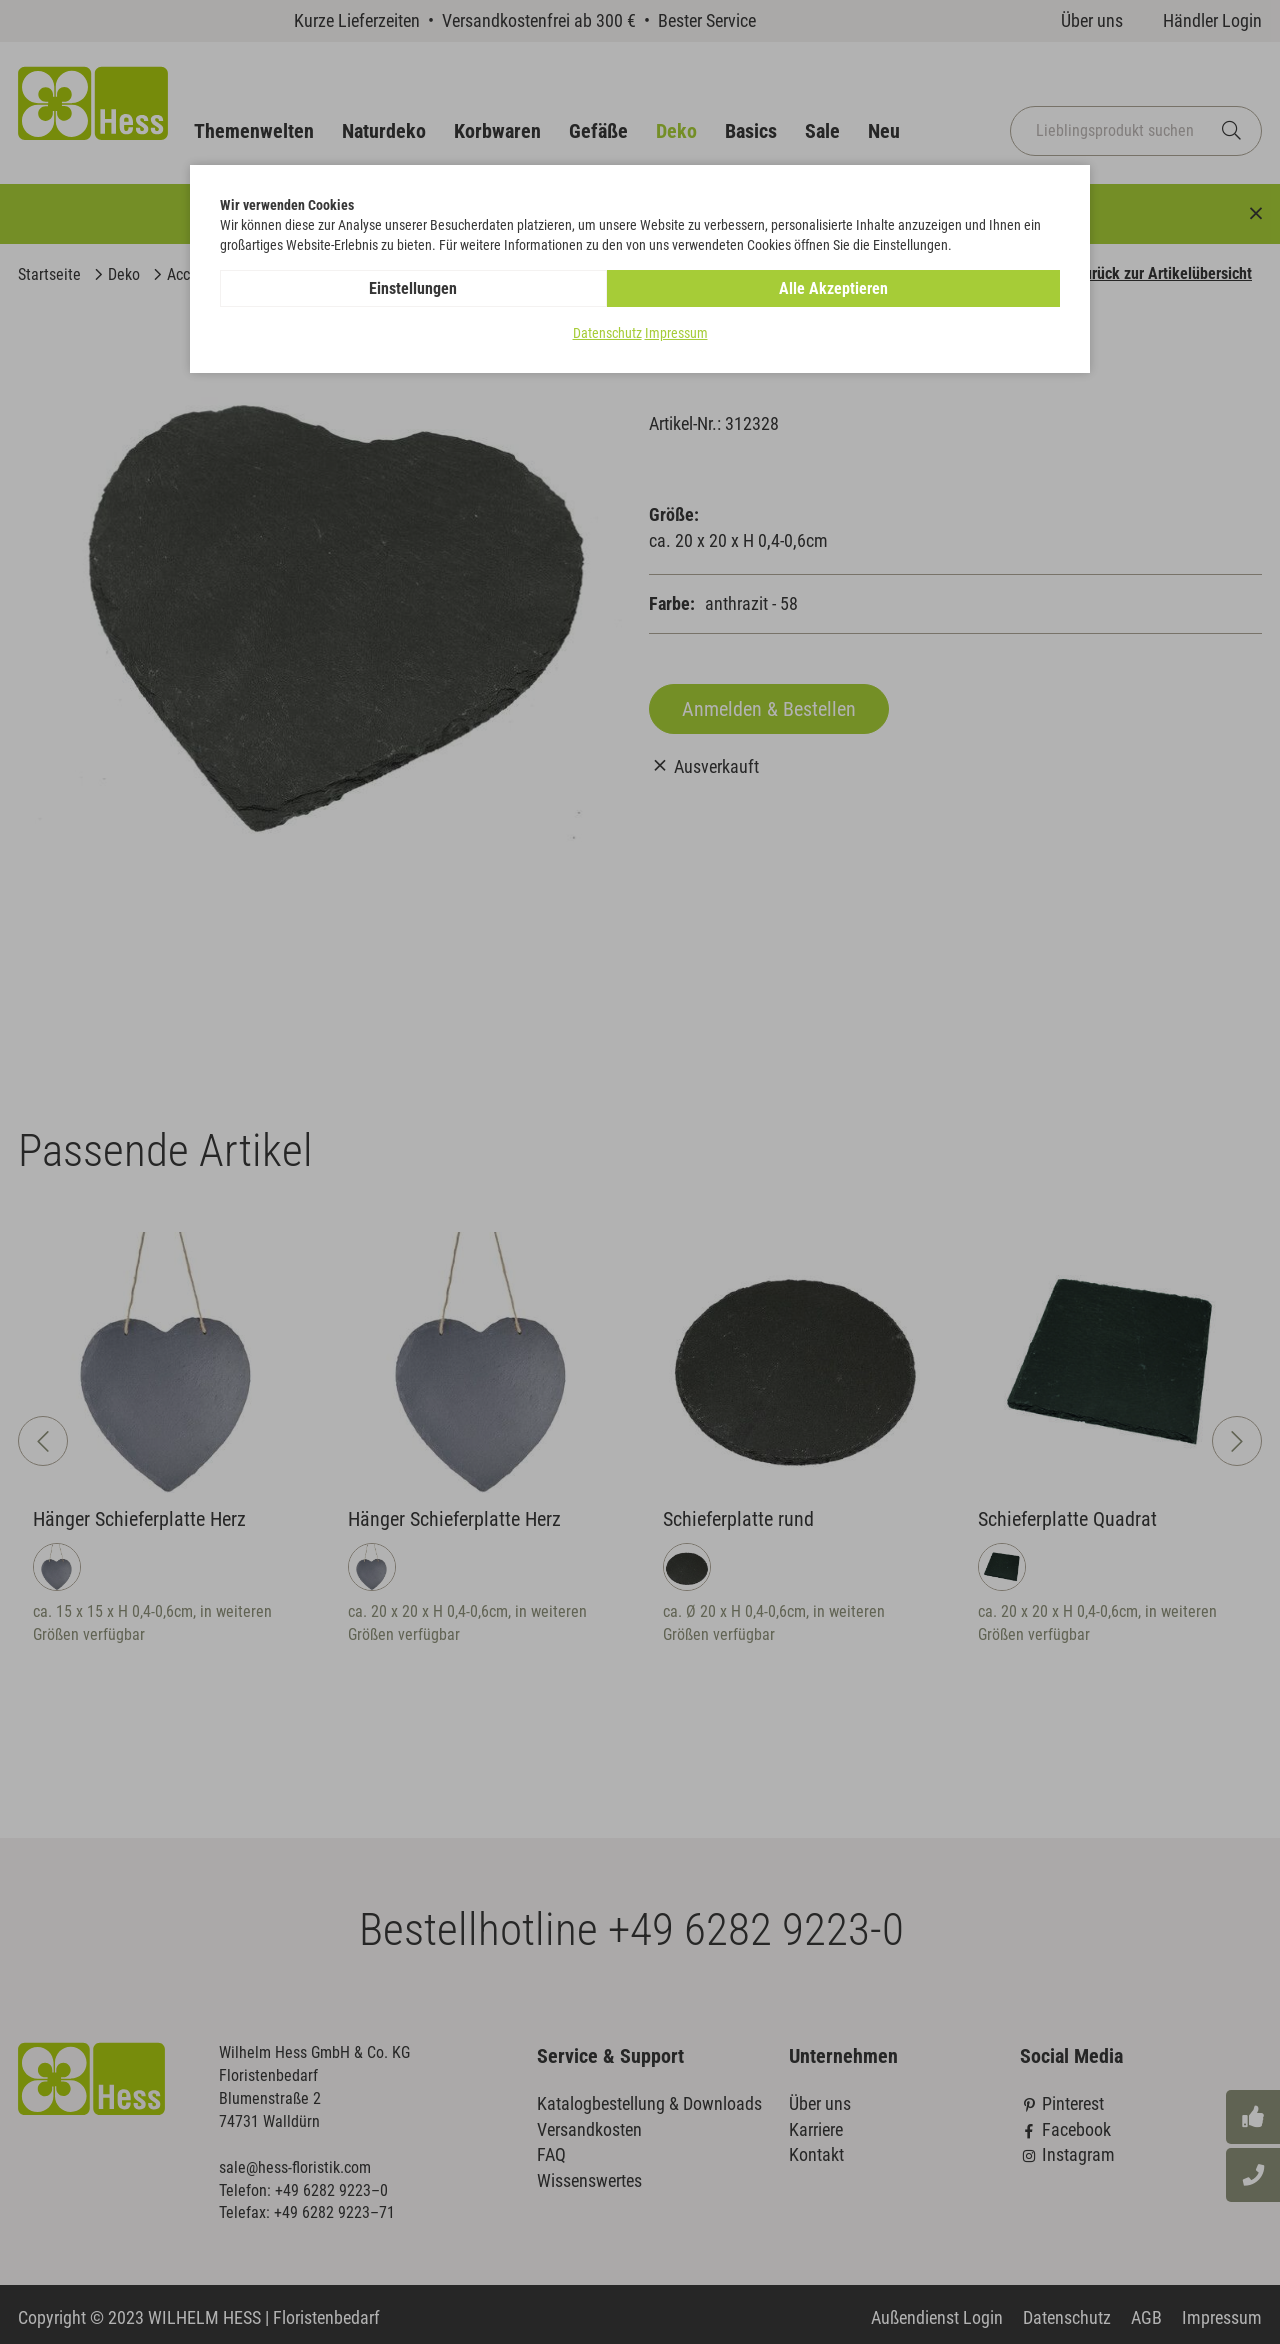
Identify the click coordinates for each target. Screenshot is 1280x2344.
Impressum (676, 334)
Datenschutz (607, 334)
